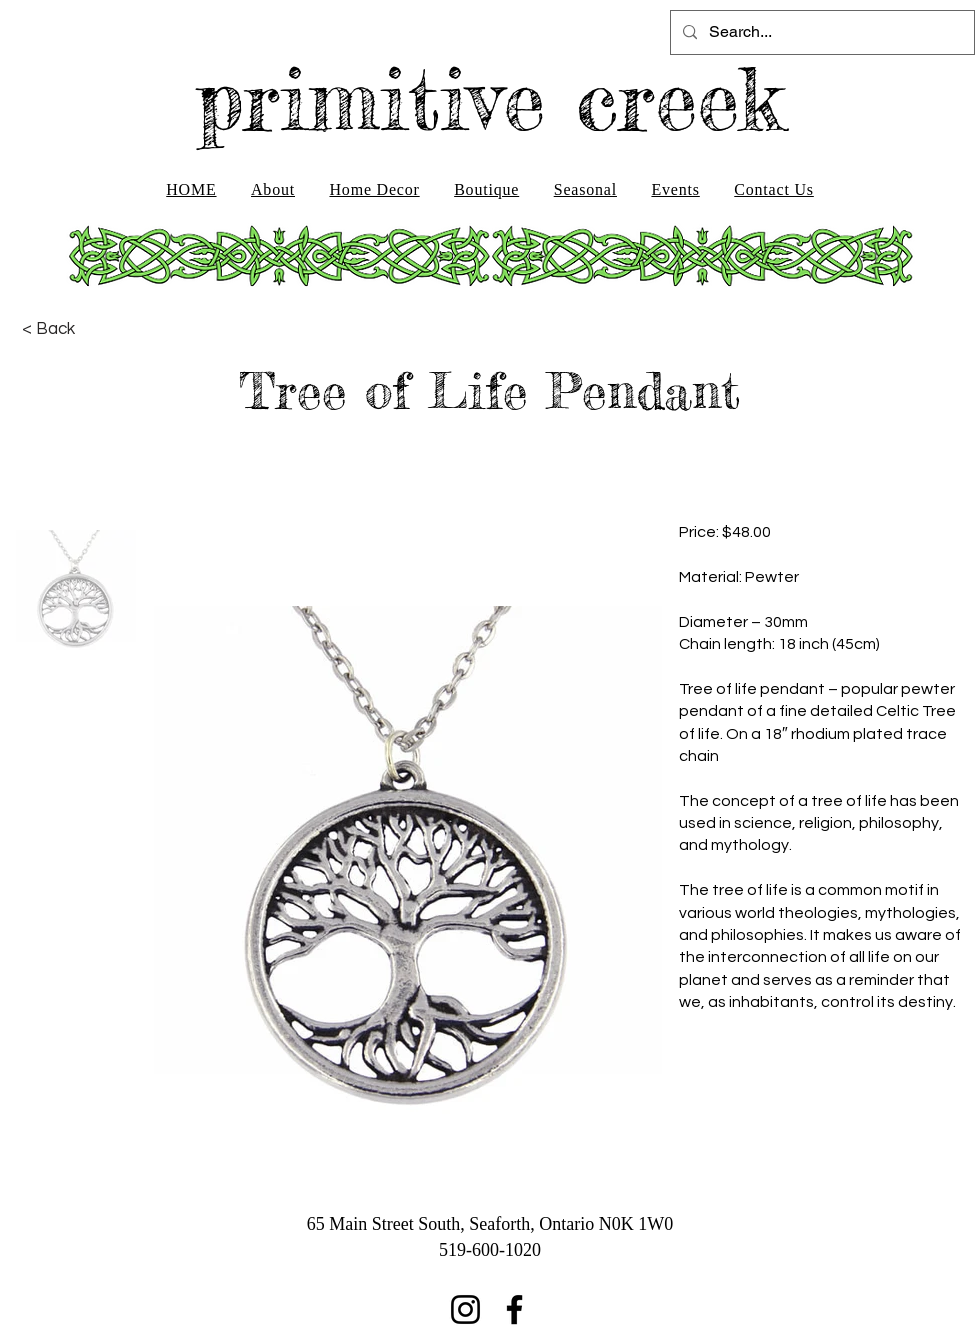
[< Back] (48, 329)
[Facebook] (514, 1309)
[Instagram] (465, 1309)
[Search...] (820, 32)
